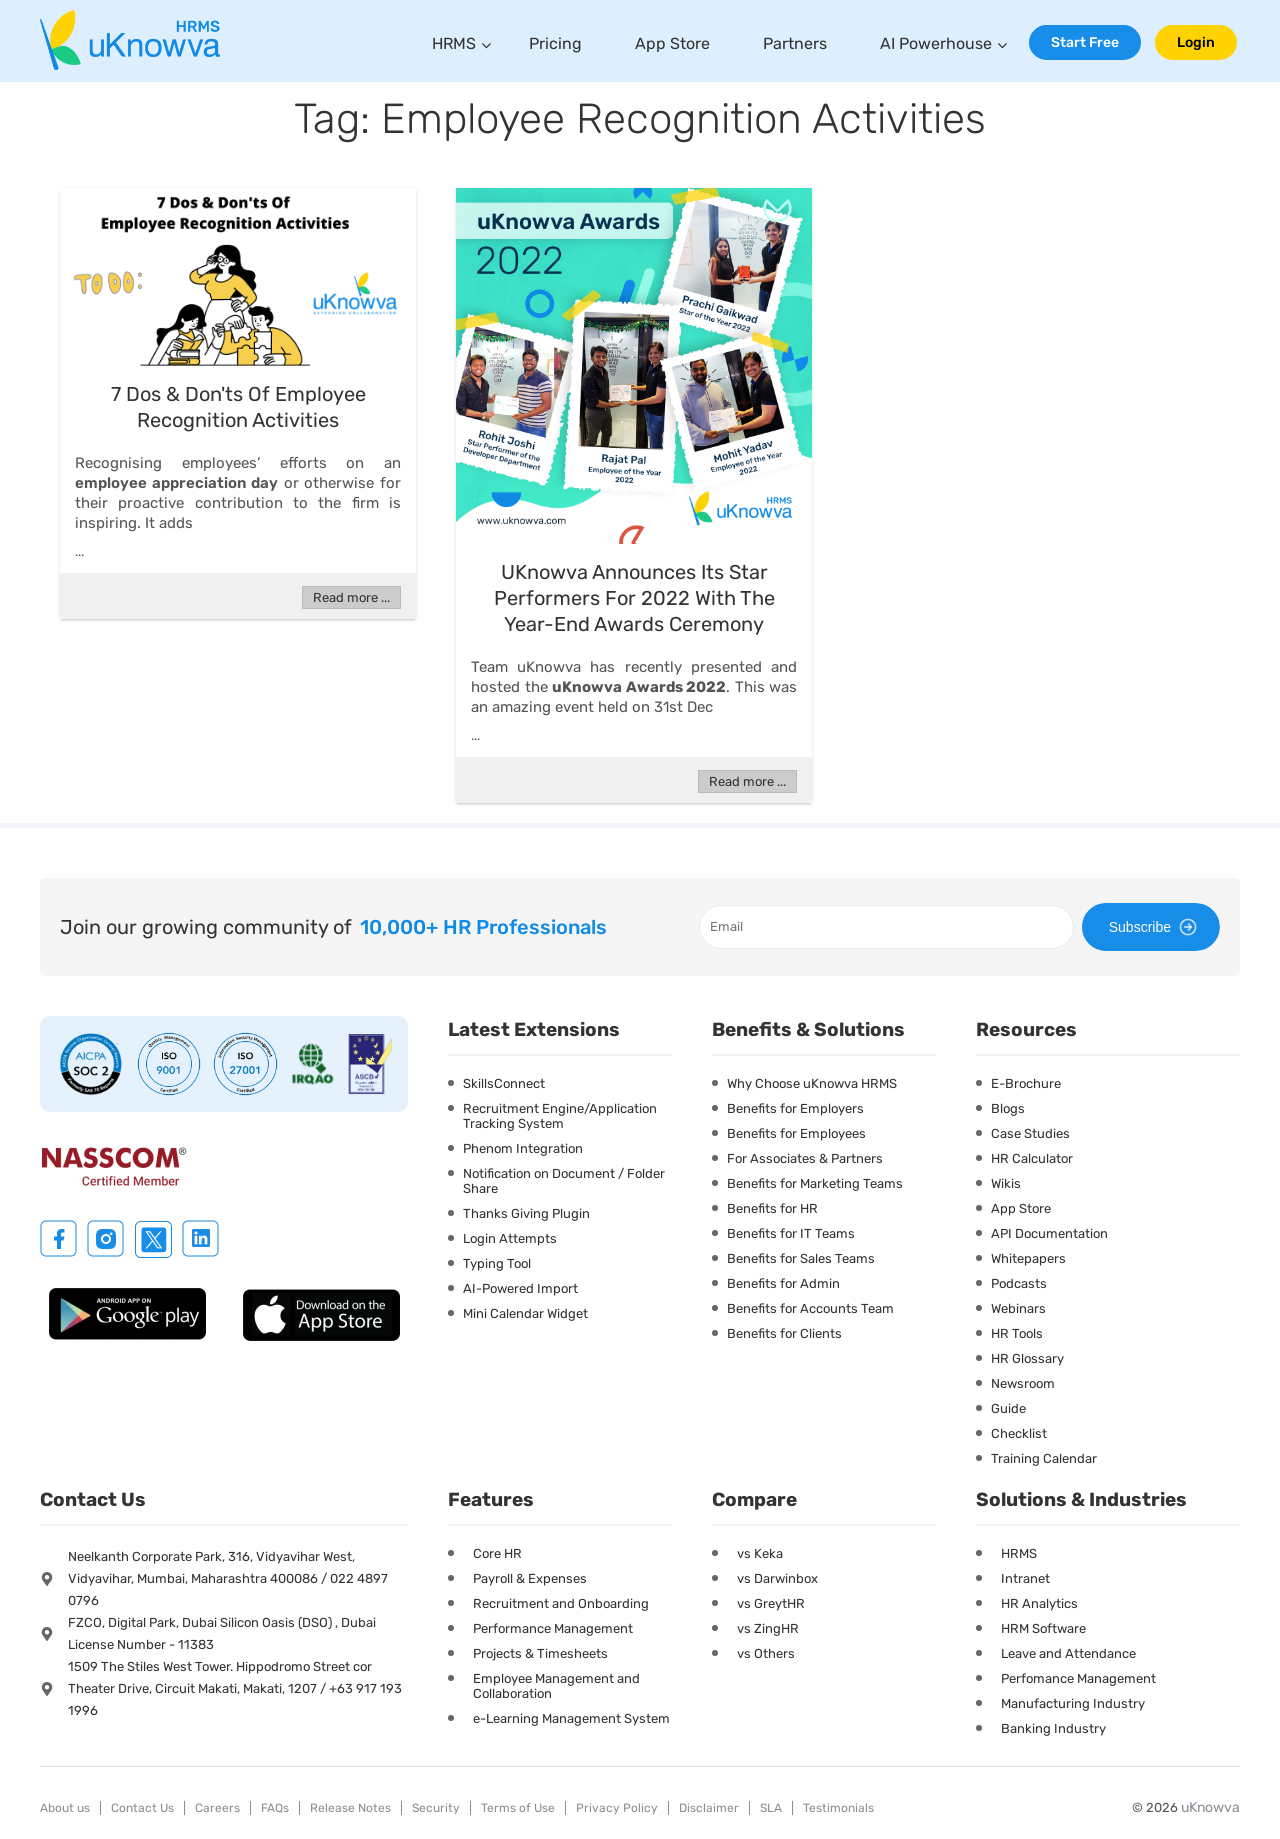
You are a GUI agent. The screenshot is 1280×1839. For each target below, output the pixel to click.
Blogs (1008, 1108)
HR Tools (1017, 1333)
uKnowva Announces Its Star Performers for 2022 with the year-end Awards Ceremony (634, 598)
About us (65, 1808)
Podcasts (1019, 1283)
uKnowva (1210, 1807)
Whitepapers (1028, 1258)
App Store (672, 43)
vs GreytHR (771, 1603)
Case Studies (1030, 1133)
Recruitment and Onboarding (561, 1603)
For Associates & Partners (805, 1158)
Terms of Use (518, 1808)
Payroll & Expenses (530, 1578)
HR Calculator (1032, 1158)
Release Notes (350, 1808)
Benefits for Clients (784, 1333)
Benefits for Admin (783, 1283)
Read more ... (351, 597)
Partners (795, 43)
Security (436, 1808)
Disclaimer (709, 1808)
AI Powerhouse (936, 43)
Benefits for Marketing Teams (815, 1183)
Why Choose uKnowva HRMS (812, 1083)
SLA (771, 1808)
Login (1196, 42)
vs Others (766, 1653)
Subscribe (1156, 927)
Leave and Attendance (1068, 1653)
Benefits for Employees (796, 1133)
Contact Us (142, 1808)
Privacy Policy (617, 1808)
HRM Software (1043, 1628)
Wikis (1006, 1183)
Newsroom (1023, 1383)
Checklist (1019, 1433)
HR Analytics (1039, 1603)
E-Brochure (1026, 1083)
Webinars (1018, 1308)
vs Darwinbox (777, 1578)
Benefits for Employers (795, 1108)
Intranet (1025, 1578)
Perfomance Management (1078, 1678)
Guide (1008, 1408)
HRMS (454, 43)
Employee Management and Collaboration (556, 1686)
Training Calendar (1044, 1458)
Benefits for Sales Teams (801, 1258)
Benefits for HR (772, 1208)
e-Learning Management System (571, 1718)
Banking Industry (1053, 1728)
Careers (217, 1808)
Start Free (1085, 42)
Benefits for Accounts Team (810, 1308)
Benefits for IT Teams (791, 1233)
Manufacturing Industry (1073, 1703)
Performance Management (553, 1628)
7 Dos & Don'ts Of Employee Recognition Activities (238, 407)
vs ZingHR (768, 1628)
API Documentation (1049, 1233)
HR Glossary (1027, 1358)
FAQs (275, 1808)
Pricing (555, 43)
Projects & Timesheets (540, 1653)
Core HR (497, 1553)
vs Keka (760, 1553)
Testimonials (838, 1808)
